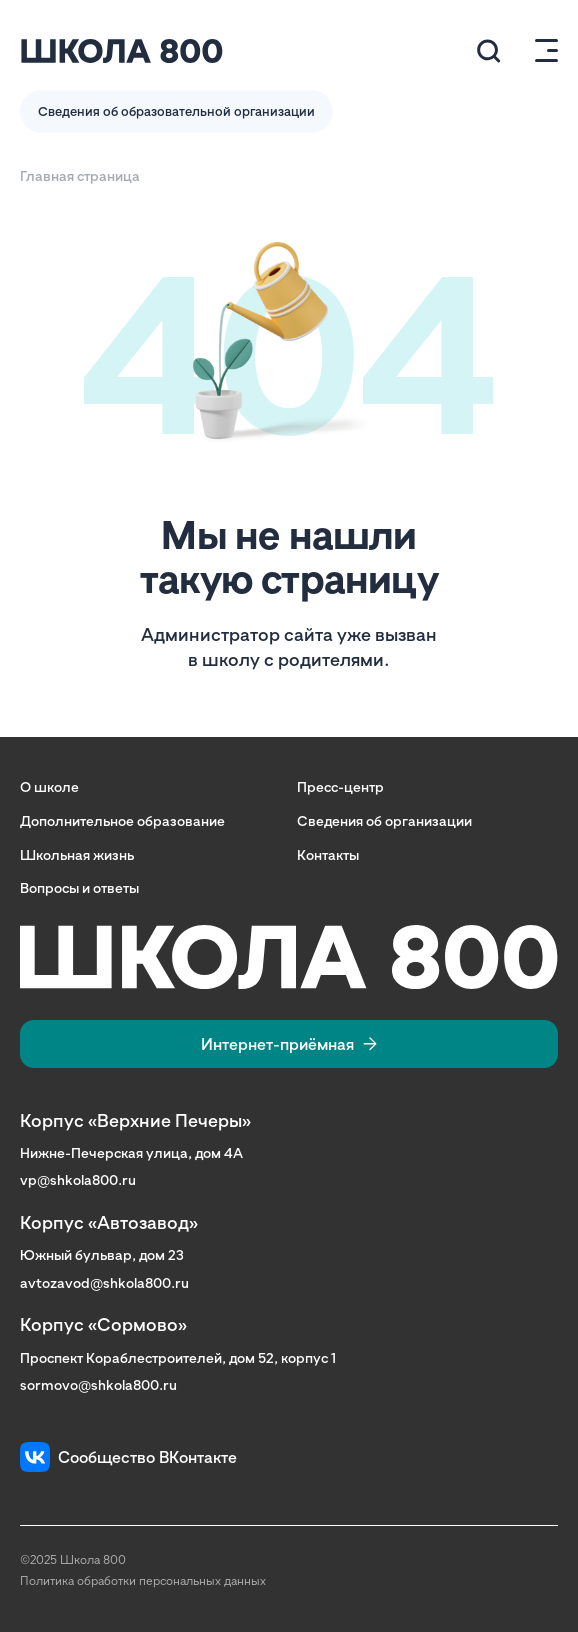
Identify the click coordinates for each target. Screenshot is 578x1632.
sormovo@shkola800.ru (98, 1384)
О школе (49, 786)
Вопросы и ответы (79, 887)
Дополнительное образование (122, 820)
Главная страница (80, 175)
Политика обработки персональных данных (143, 1580)
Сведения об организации (384, 820)
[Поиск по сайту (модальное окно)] (489, 51)
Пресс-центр (340, 786)
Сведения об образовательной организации (176, 111)
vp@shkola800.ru (78, 1179)
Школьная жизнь (77, 854)
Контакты (328, 854)
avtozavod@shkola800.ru (104, 1282)
